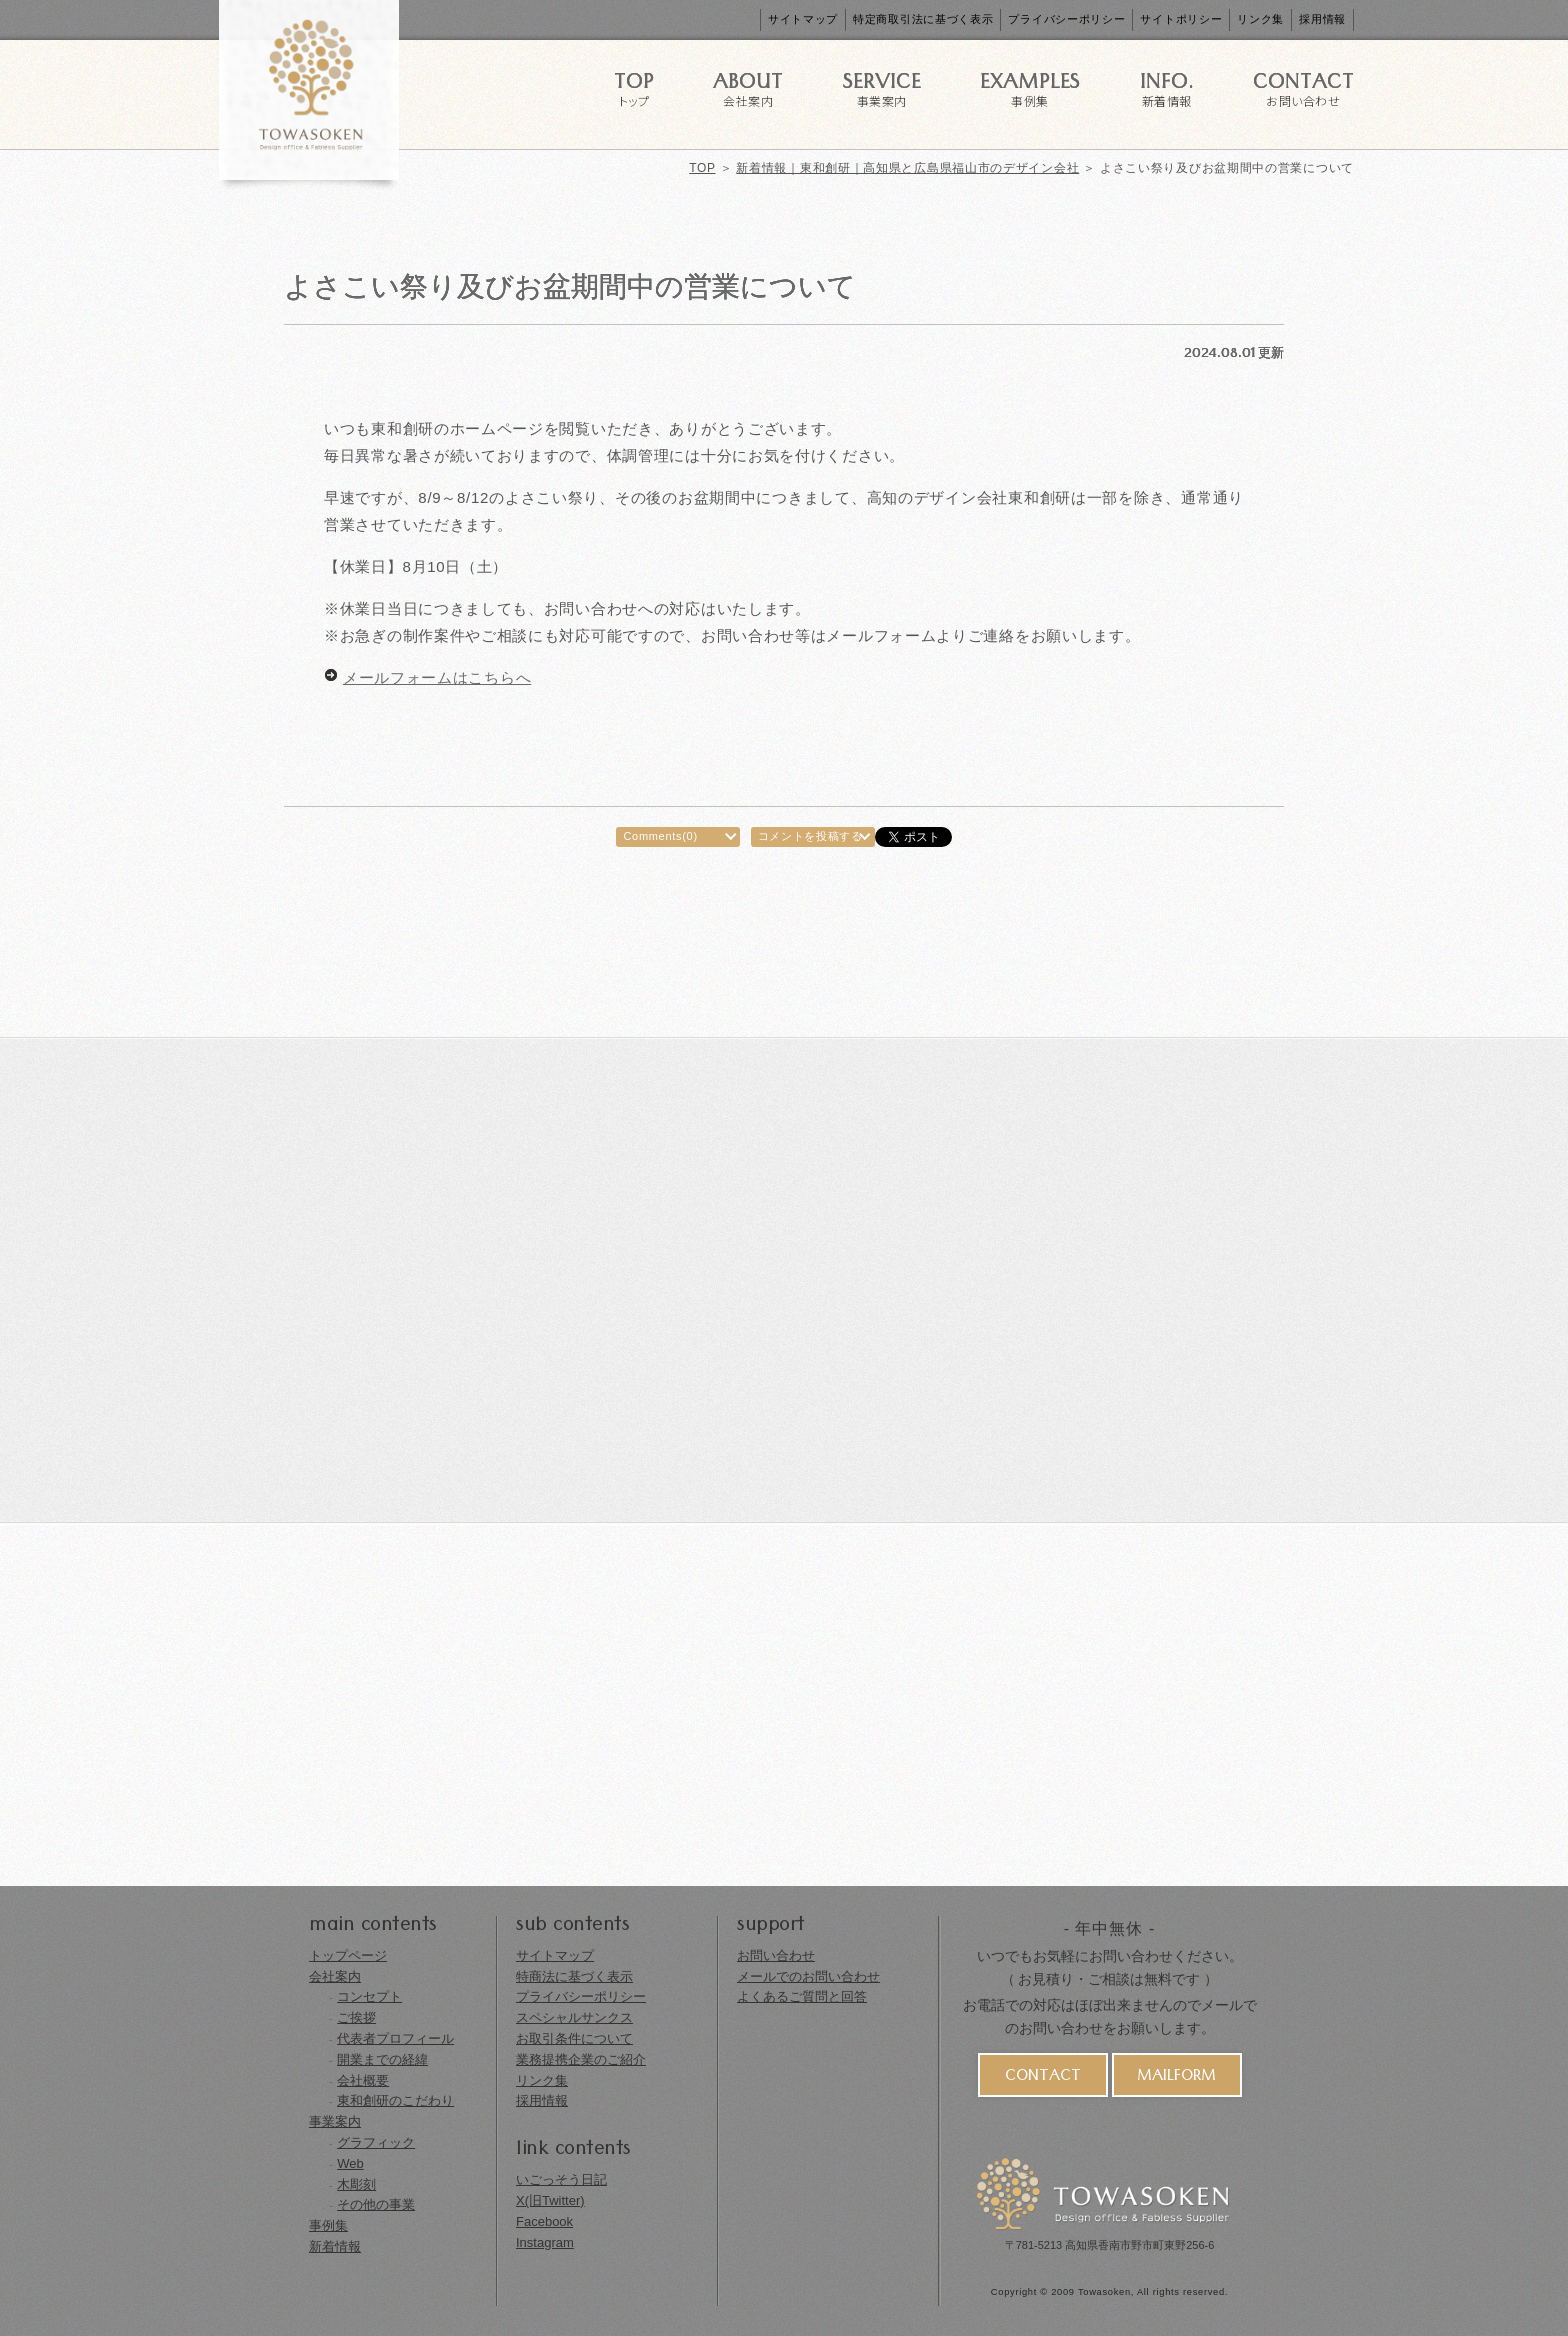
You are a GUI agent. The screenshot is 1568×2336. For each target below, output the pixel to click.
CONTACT (1303, 87)
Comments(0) (660, 836)
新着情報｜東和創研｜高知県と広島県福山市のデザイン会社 (907, 168)
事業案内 (335, 2121)
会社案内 (335, 1976)
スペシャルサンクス (574, 2017)
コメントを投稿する (810, 836)
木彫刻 (356, 2184)
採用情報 (1322, 19)
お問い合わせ (776, 1955)
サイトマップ (803, 19)
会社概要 (363, 2080)
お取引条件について (574, 2038)
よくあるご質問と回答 (802, 1996)
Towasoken (1104, 2292)
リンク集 (1260, 19)
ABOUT (748, 87)
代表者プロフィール (395, 2038)
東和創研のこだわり (395, 2100)
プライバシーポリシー (1066, 19)
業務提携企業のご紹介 (581, 2059)
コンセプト (369, 1996)
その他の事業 (376, 2204)
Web (350, 2163)
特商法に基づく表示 (574, 1976)
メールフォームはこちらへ (437, 677)
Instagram (545, 2242)
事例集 (328, 2225)
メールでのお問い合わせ (808, 1976)
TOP (634, 87)
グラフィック (376, 2142)
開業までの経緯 (382, 2059)
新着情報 (335, 2246)
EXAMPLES (1030, 87)
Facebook (544, 2221)
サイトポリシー (1181, 19)
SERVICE (882, 87)
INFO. (1167, 87)
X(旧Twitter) (550, 2200)
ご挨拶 (356, 2017)
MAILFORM (1176, 2078)
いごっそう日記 (561, 2179)
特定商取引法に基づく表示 (923, 19)
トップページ (348, 1955)
